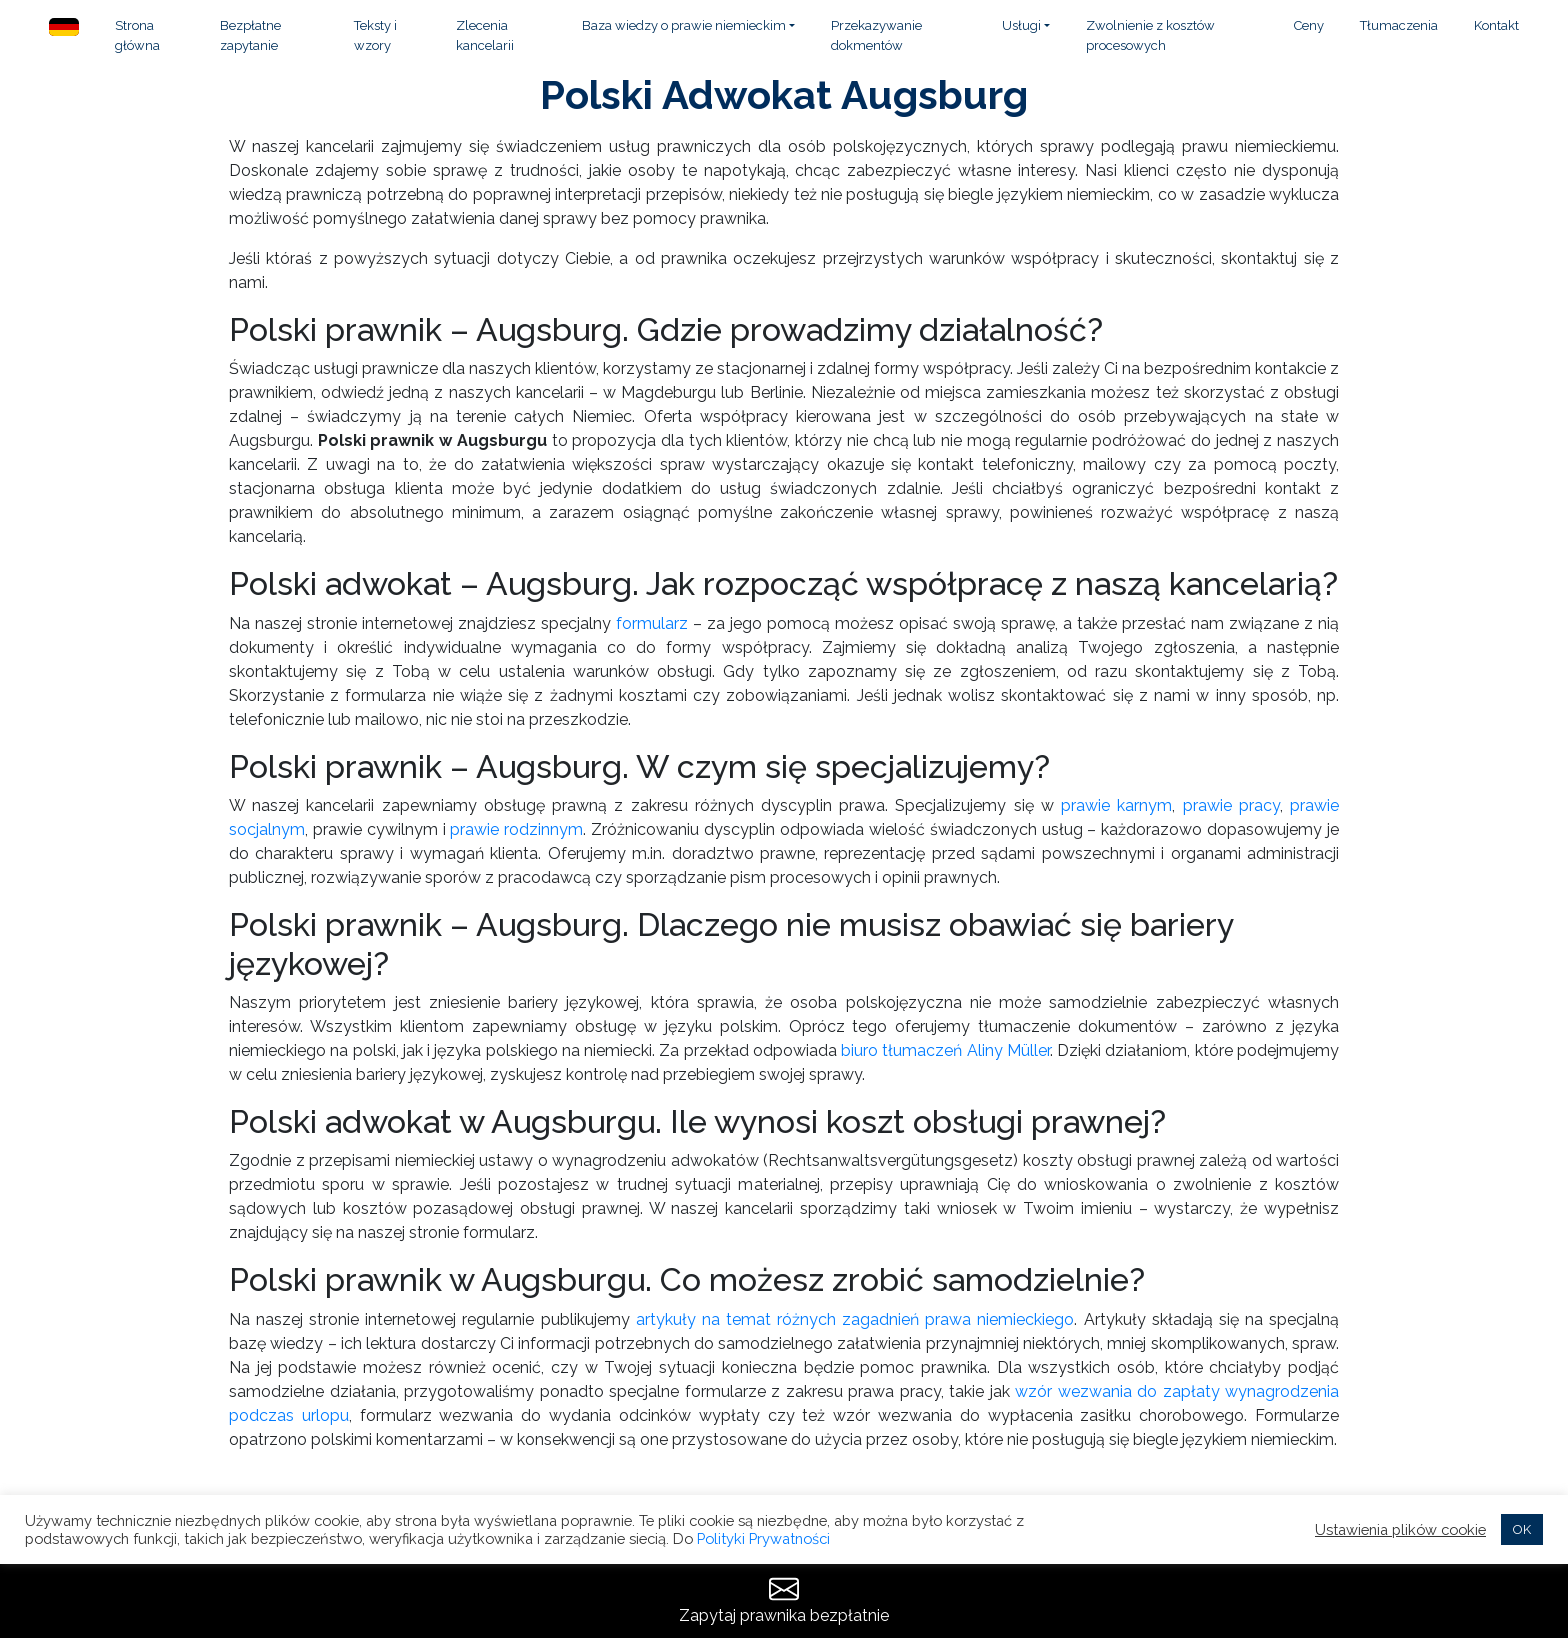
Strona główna (137, 35)
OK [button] (1522, 1529)
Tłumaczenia (1399, 25)
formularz (652, 623)
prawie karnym (1116, 805)
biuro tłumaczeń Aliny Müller (945, 1050)
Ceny (1309, 25)
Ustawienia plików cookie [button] (1400, 1529)
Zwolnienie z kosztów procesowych (1150, 35)
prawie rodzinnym (516, 829)
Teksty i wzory (375, 35)
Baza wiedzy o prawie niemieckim (684, 25)
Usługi (1021, 25)
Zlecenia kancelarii (485, 35)
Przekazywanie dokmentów (876, 35)
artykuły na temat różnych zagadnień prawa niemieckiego (855, 1319)
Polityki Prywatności (763, 1538)
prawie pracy (1231, 805)
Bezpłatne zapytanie (250, 35)
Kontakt (1496, 25)
